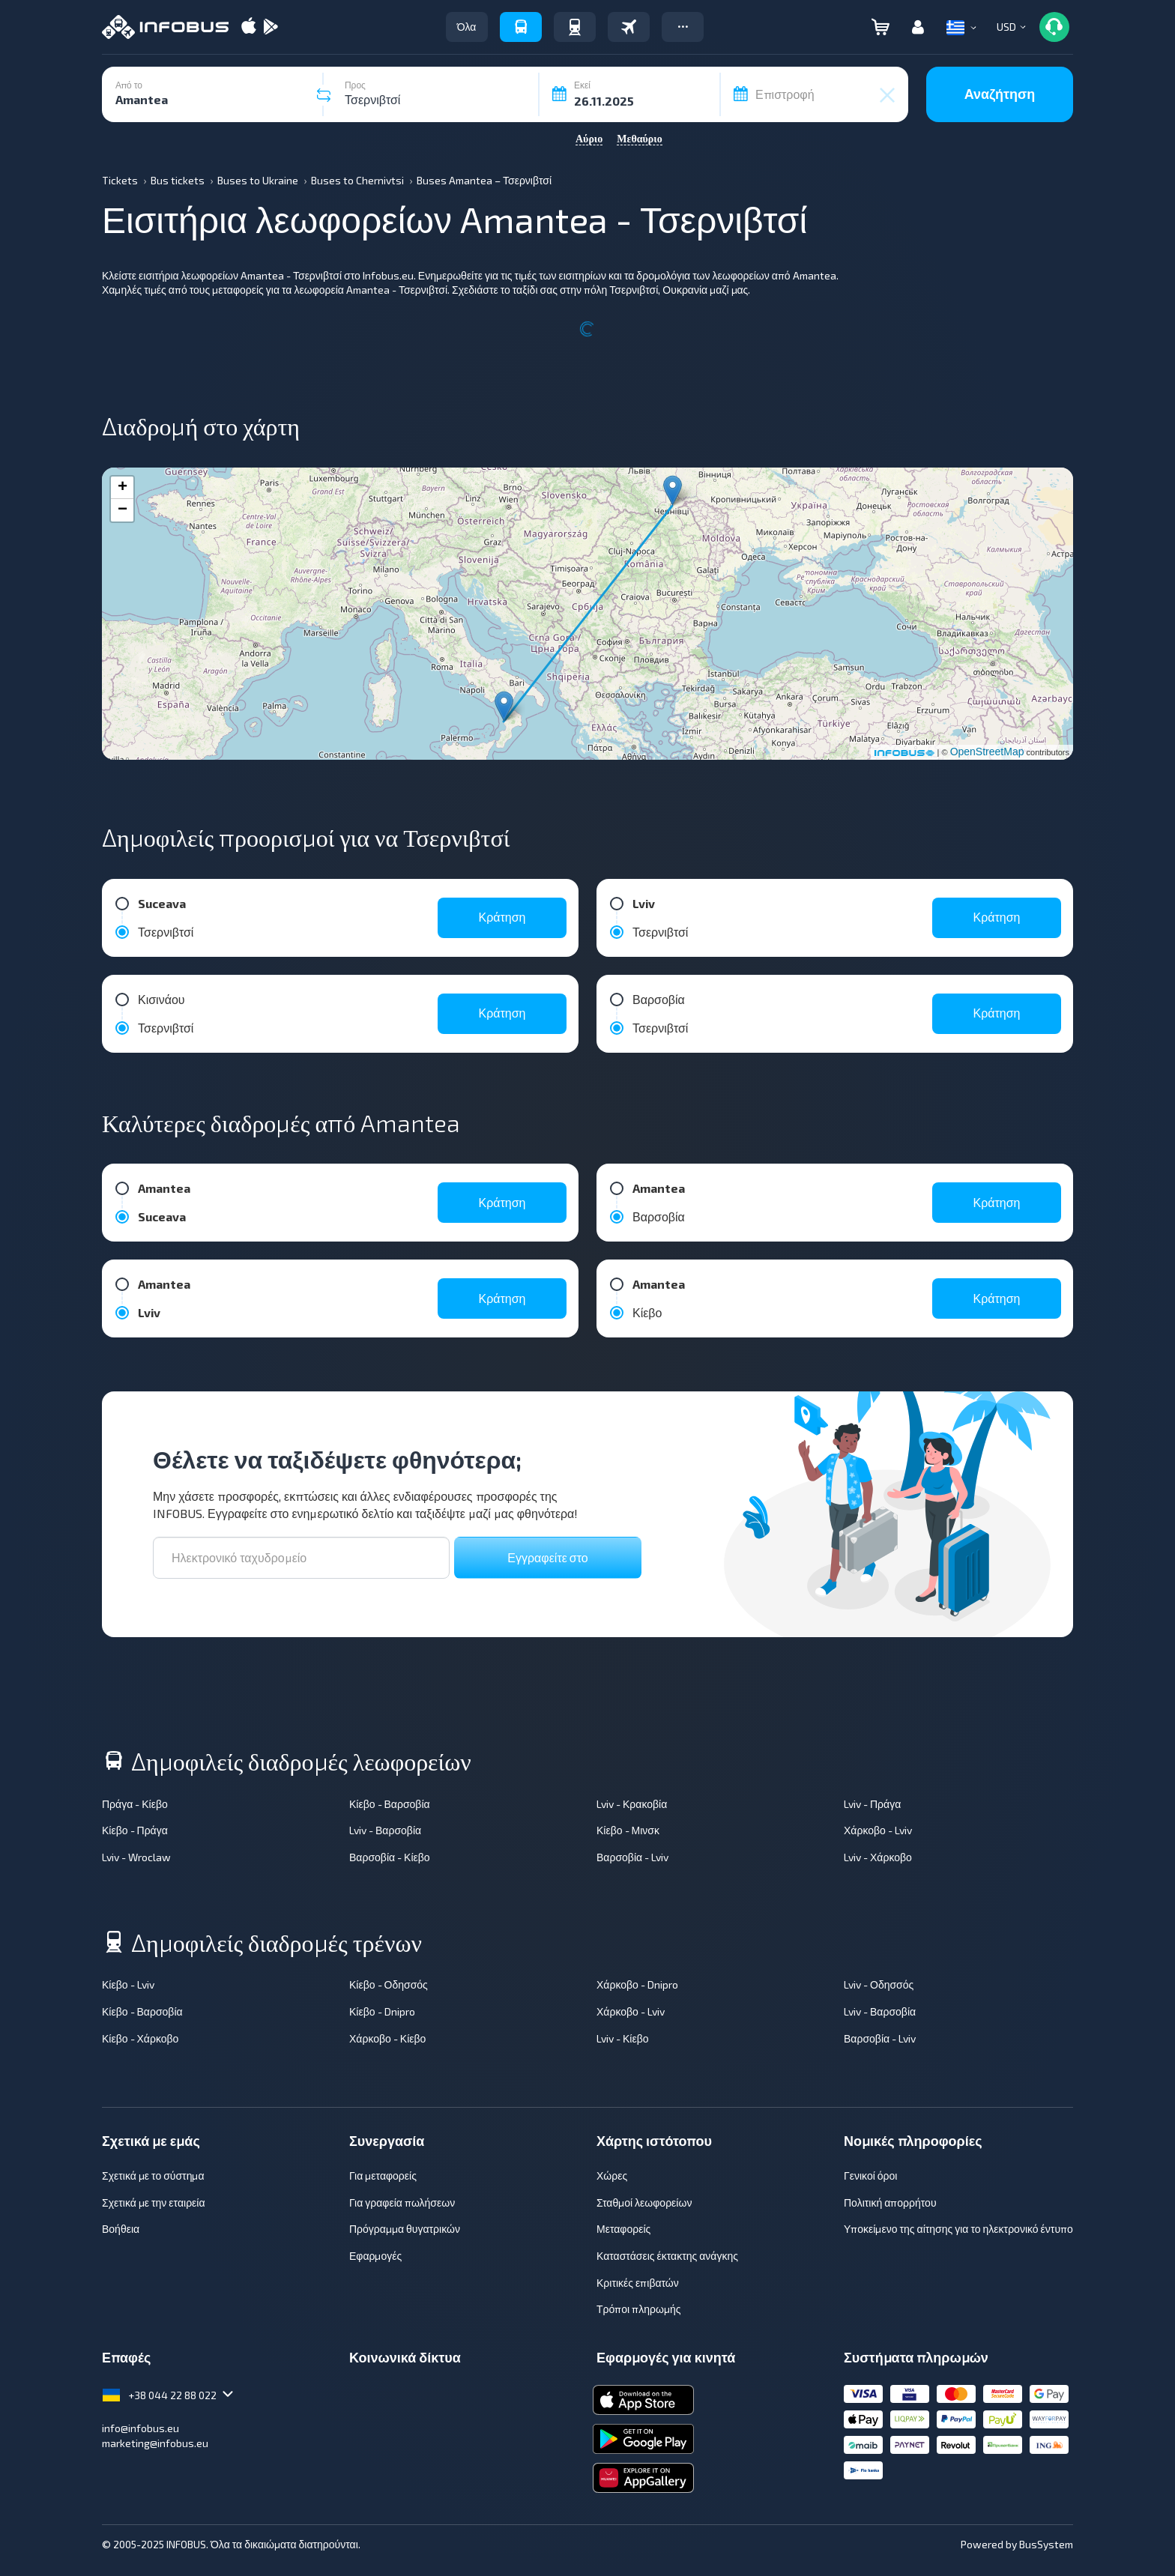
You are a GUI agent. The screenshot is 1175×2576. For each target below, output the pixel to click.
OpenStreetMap (987, 752)
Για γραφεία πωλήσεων (402, 2202)
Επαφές (126, 2357)
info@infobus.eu (140, 2428)
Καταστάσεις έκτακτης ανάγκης (667, 2255)
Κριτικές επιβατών (637, 2282)
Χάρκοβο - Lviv (878, 1830)
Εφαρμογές (375, 2255)
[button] (683, 27)
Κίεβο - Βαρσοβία (389, 1804)
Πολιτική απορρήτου (890, 2202)
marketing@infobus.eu (155, 2443)
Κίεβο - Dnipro (382, 2011)
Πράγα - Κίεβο (135, 1804)
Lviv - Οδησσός (878, 1984)
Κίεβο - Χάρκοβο (140, 2038)
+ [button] (122, 488)
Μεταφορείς (623, 2228)
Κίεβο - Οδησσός (388, 1984)
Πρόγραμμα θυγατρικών (404, 2228)
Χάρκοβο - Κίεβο (387, 2038)
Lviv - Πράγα (872, 1804)
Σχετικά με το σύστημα (153, 2175)
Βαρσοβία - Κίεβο (389, 1857)
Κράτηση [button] (501, 917)
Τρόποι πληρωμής (638, 2309)
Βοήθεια (120, 2228)
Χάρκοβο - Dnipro (637, 1984)
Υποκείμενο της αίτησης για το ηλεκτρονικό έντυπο (958, 2228)
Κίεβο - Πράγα (135, 1830)
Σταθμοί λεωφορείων (644, 2202)
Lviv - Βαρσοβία (385, 1830)
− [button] (122, 510)
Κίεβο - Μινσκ (627, 1830)
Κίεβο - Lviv (128, 1984)
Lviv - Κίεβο (622, 2038)
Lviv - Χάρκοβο (878, 1857)
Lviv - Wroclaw (136, 1857)
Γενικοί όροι (870, 2175)
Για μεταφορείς (383, 2175)
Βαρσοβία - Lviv (632, 1857)
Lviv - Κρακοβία (631, 1804)
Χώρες (611, 2175)
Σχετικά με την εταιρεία (153, 2202)
